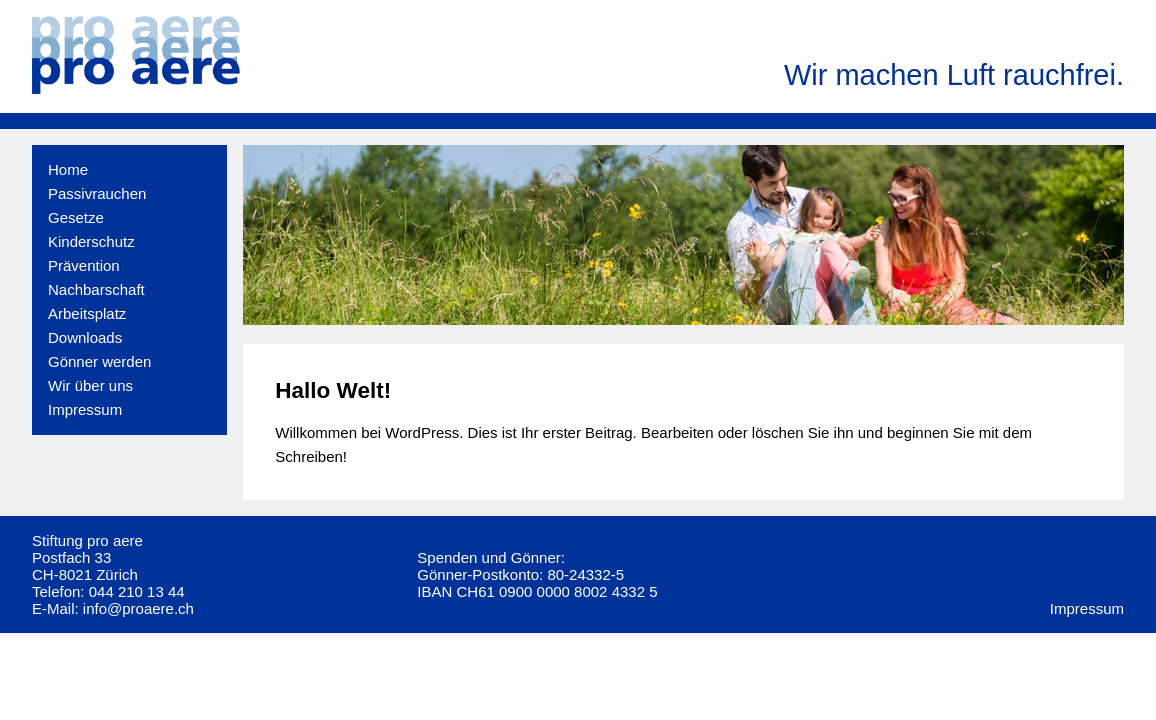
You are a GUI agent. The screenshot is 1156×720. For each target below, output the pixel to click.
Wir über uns (90, 385)
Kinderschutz (91, 241)
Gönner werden (99, 361)
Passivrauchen (97, 193)
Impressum (85, 409)
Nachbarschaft (96, 289)
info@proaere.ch (138, 608)
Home (68, 169)
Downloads (85, 337)
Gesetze (76, 217)
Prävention (84, 265)
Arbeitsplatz (87, 313)
